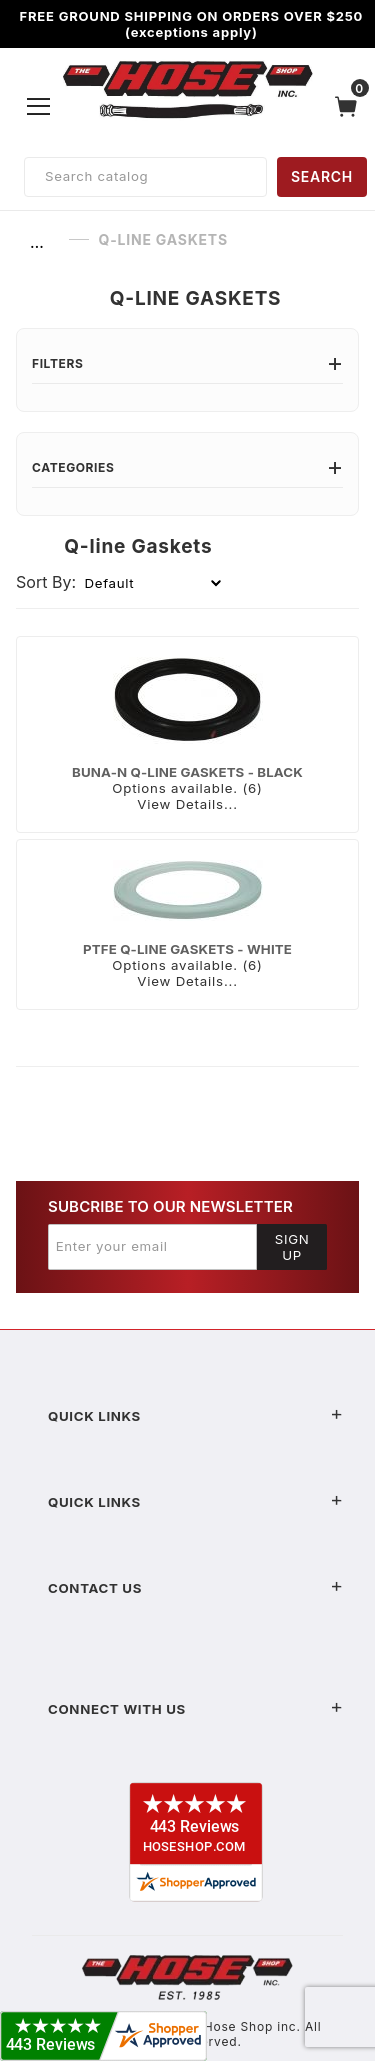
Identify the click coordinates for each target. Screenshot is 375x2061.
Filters (187, 363)
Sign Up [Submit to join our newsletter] (292, 1247)
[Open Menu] (39, 106)
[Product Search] (145, 177)
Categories (187, 467)
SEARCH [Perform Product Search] (322, 176)
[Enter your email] (152, 1247)
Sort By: (46, 582)
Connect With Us (195, 1709)
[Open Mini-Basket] (351, 106)
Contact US (195, 1588)
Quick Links (195, 1416)
